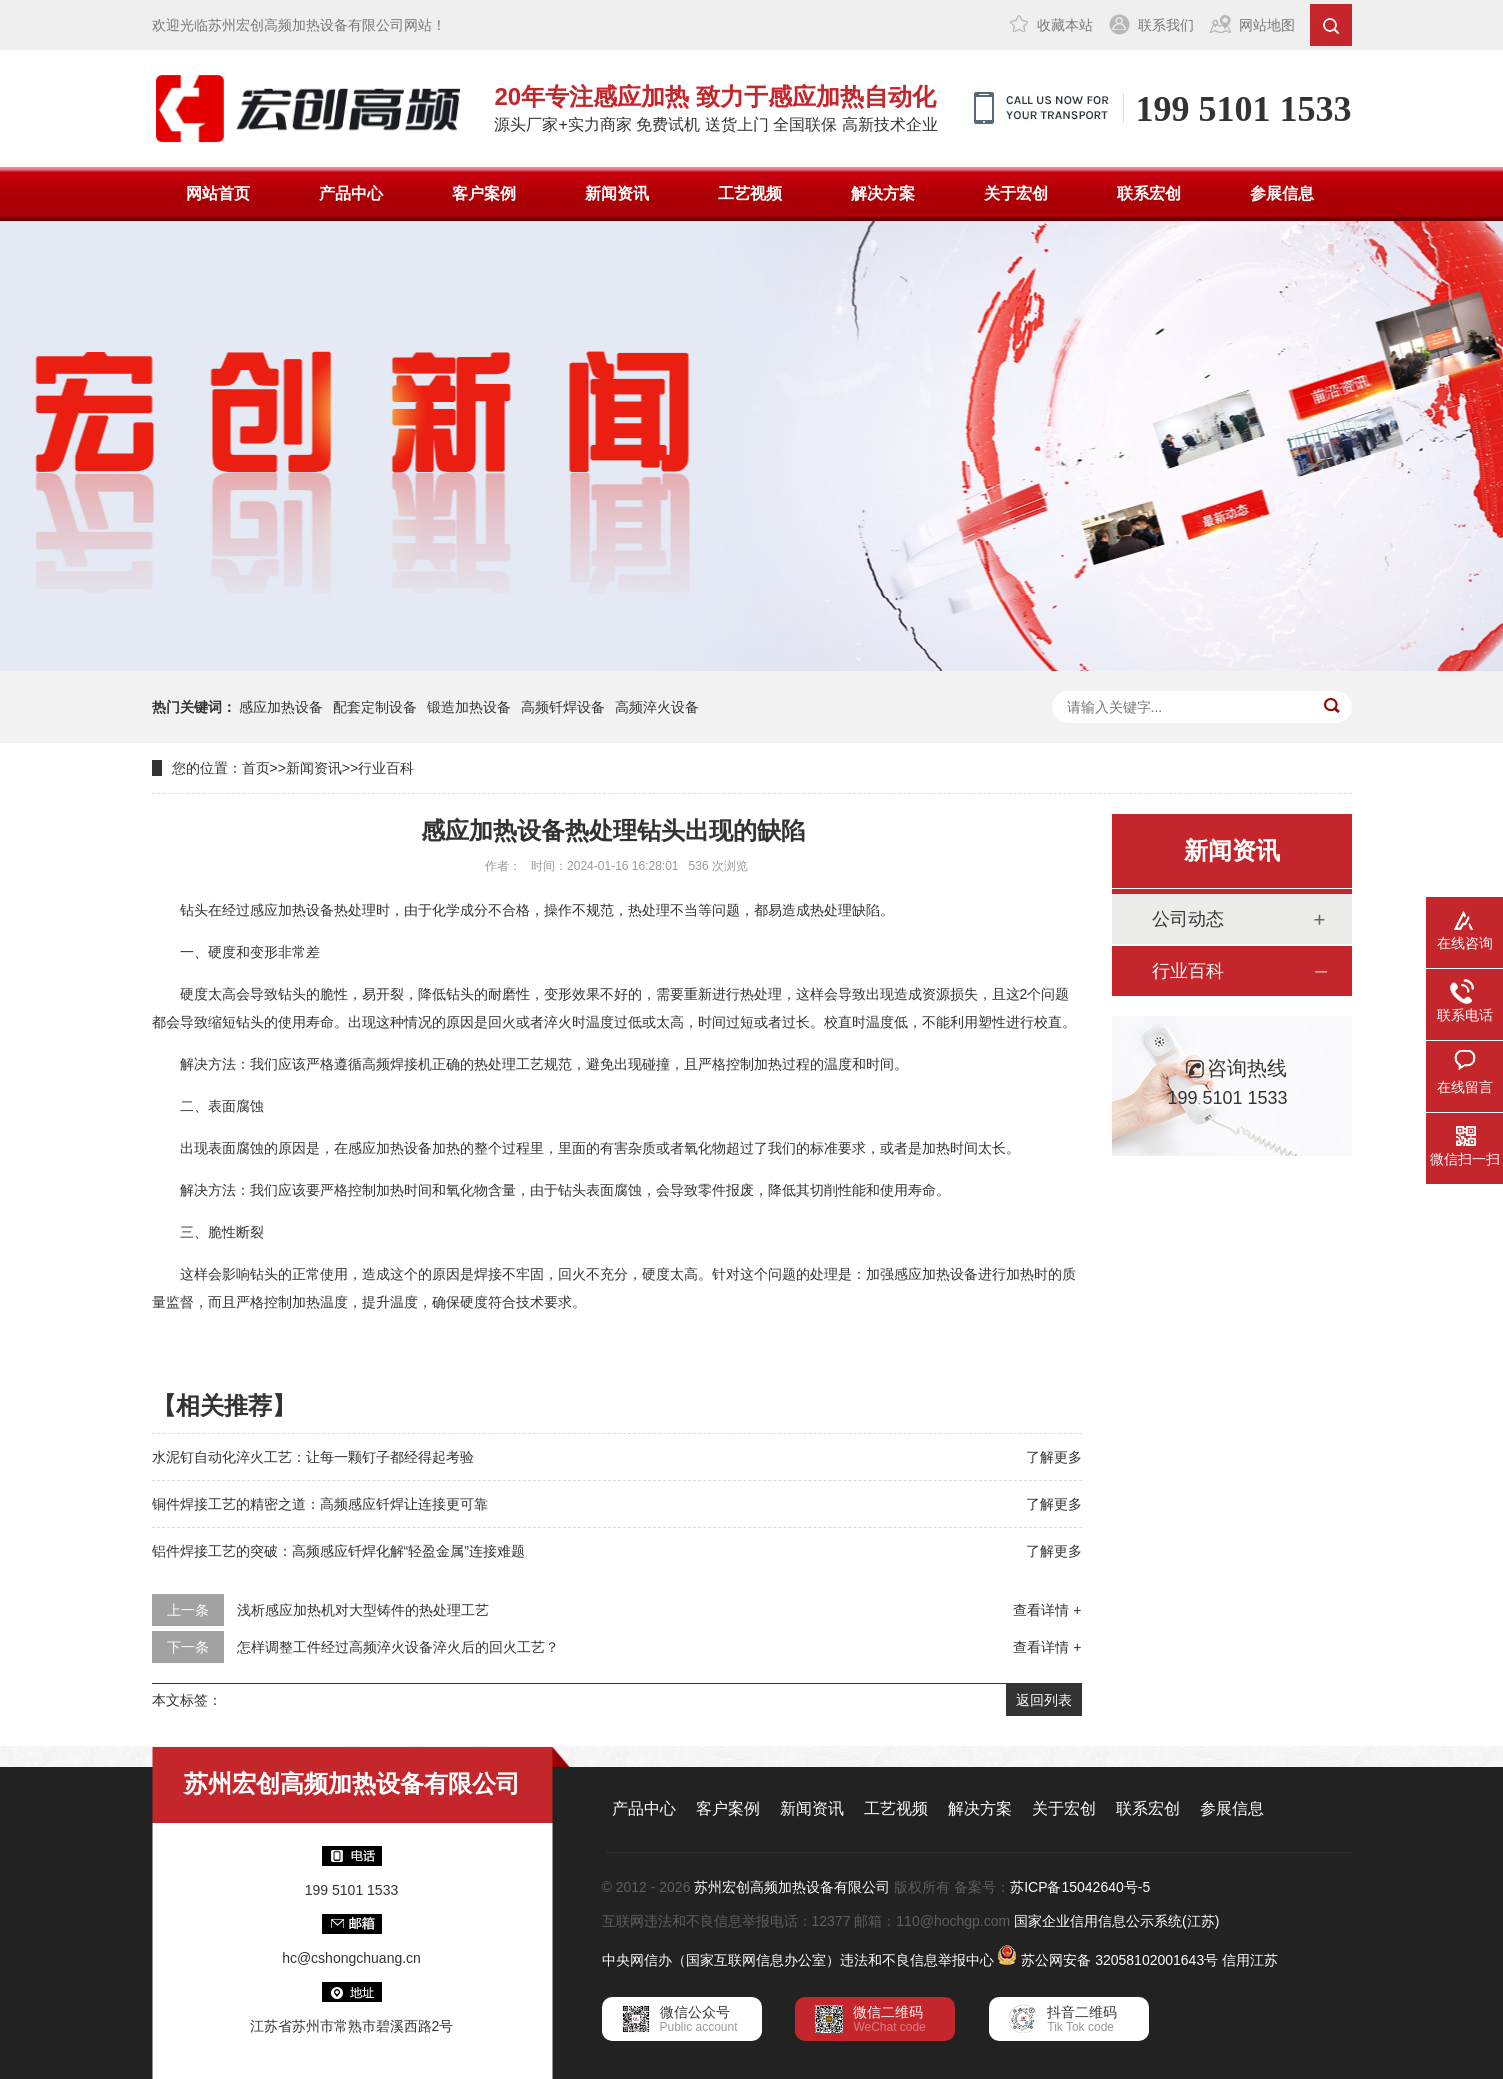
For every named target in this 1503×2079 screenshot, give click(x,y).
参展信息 (1282, 193)
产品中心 (351, 193)
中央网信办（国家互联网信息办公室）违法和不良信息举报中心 (798, 1960)
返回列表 (1044, 1700)
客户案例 (484, 193)
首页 (256, 768)
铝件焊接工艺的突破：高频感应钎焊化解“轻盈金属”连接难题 (338, 1551)
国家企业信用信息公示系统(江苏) (1116, 1921)
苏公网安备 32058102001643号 (1119, 1960)
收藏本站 (1065, 25)
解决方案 (883, 193)
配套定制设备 (375, 707)
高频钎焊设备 (563, 707)
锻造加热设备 (469, 707)
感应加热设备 (281, 707)
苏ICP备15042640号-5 (1080, 1887)
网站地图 (1267, 25)
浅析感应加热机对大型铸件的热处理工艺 (363, 1610)
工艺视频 (750, 193)
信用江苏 (1250, 1960)
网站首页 (218, 193)
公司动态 (1188, 919)
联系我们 (1166, 25)
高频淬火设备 (657, 707)
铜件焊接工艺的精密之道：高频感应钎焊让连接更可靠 (320, 1504)
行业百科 (386, 768)
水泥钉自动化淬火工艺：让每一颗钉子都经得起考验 (313, 1457)
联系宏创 (1149, 193)
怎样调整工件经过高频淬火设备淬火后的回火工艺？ (398, 1647)
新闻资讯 (617, 193)
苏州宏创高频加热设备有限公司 (792, 1887)
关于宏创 (1016, 193)
